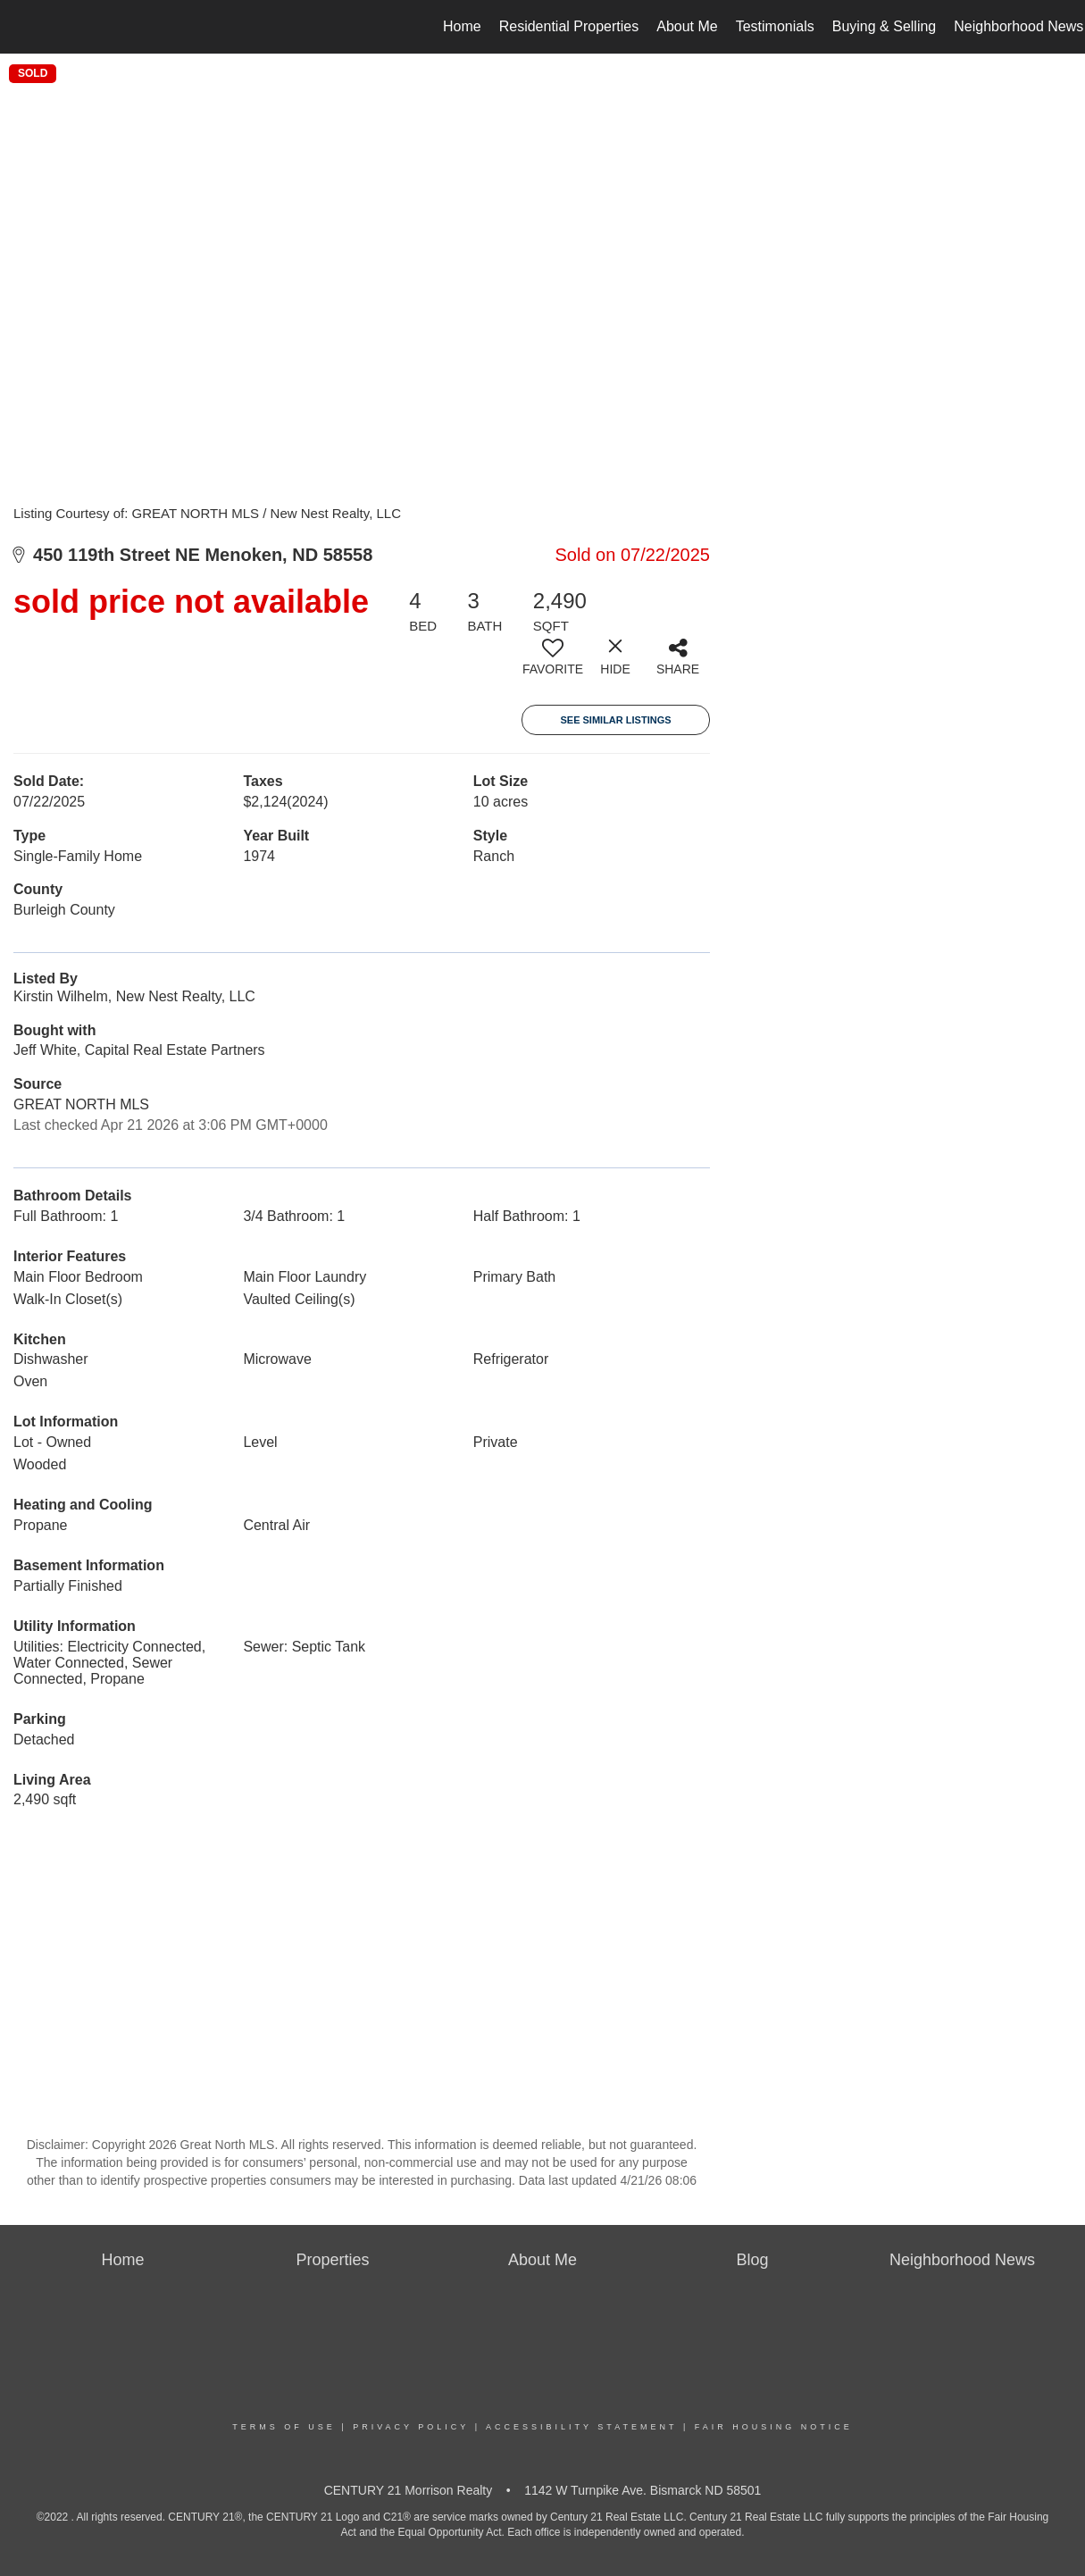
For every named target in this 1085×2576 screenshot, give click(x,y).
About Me (686, 26)
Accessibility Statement (581, 2426)
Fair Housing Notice (774, 2426)
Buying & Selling (884, 26)
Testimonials (775, 26)
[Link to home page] (22, 27)
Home (462, 26)
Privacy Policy (411, 2426)
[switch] (553, 663)
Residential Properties (569, 26)
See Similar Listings (615, 720)
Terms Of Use (284, 2426)
